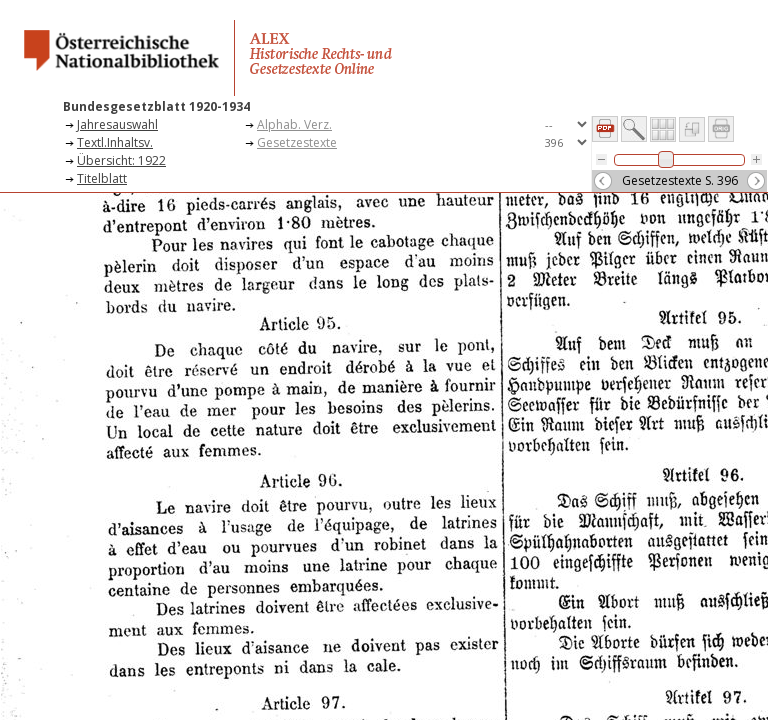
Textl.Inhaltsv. (115, 142)
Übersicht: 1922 (121, 160)
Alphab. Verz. (294, 124)
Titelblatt (102, 178)
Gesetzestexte (297, 142)
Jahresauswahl (117, 124)
